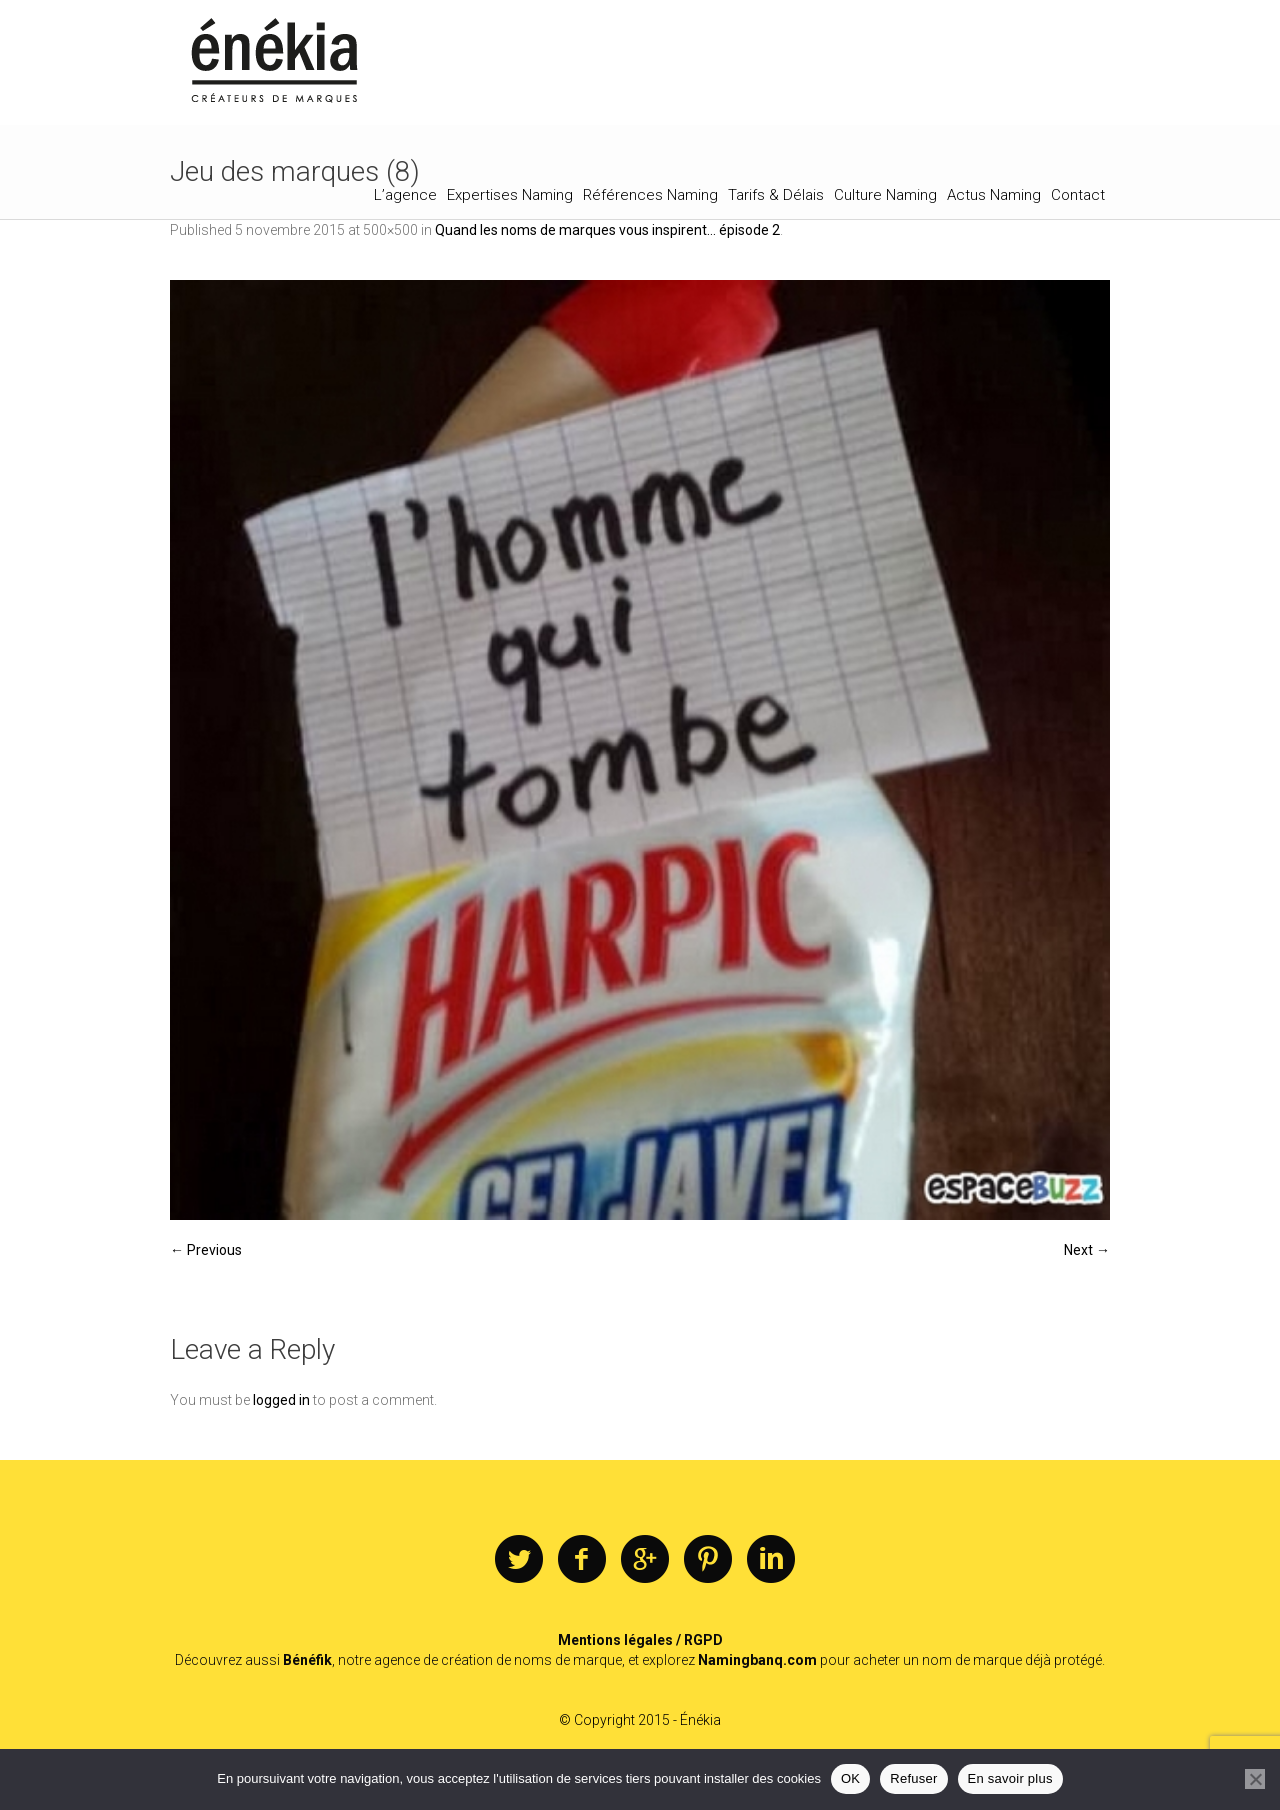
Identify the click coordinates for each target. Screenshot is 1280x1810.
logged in (281, 1400)
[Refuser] (1255, 1779)
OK (850, 1778)
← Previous (206, 1250)
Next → (1087, 1250)
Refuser (913, 1778)
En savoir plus (1010, 1778)
